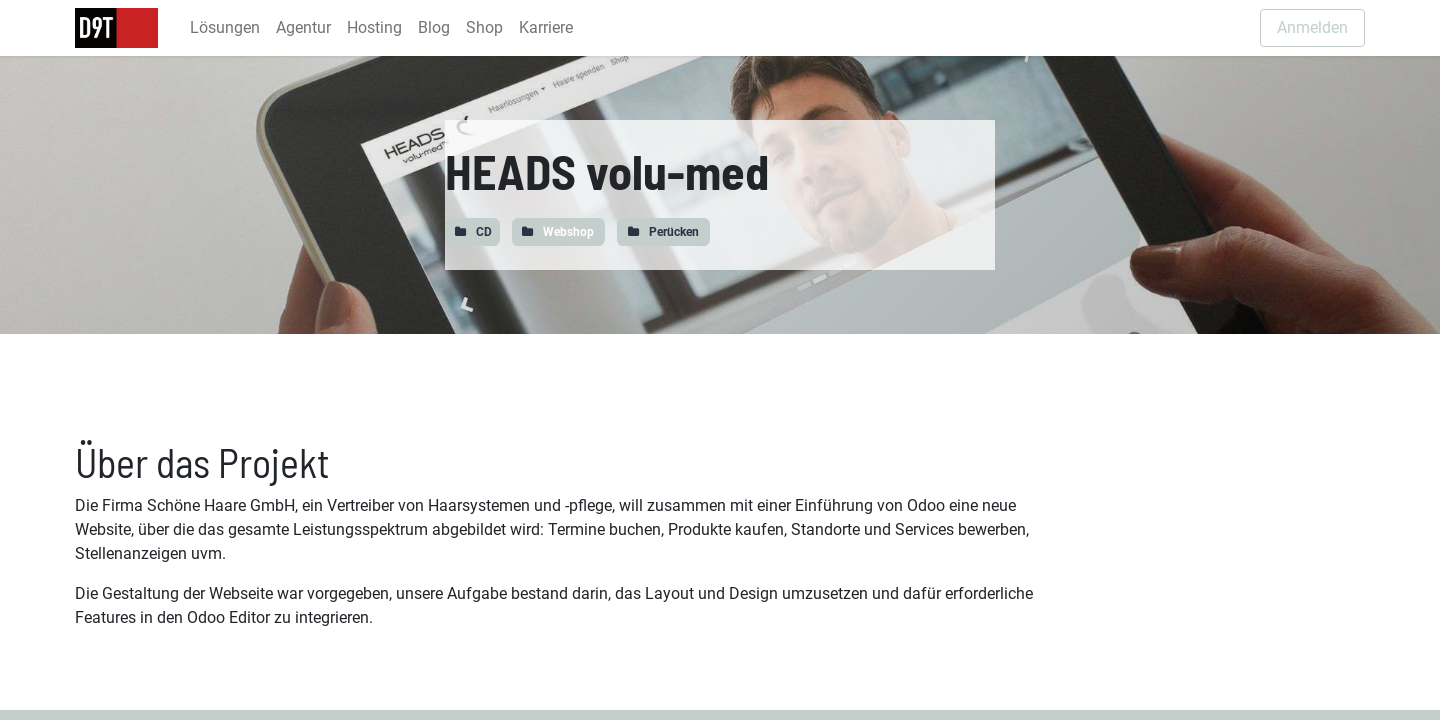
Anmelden (1312, 27)
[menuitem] (225, 28)
